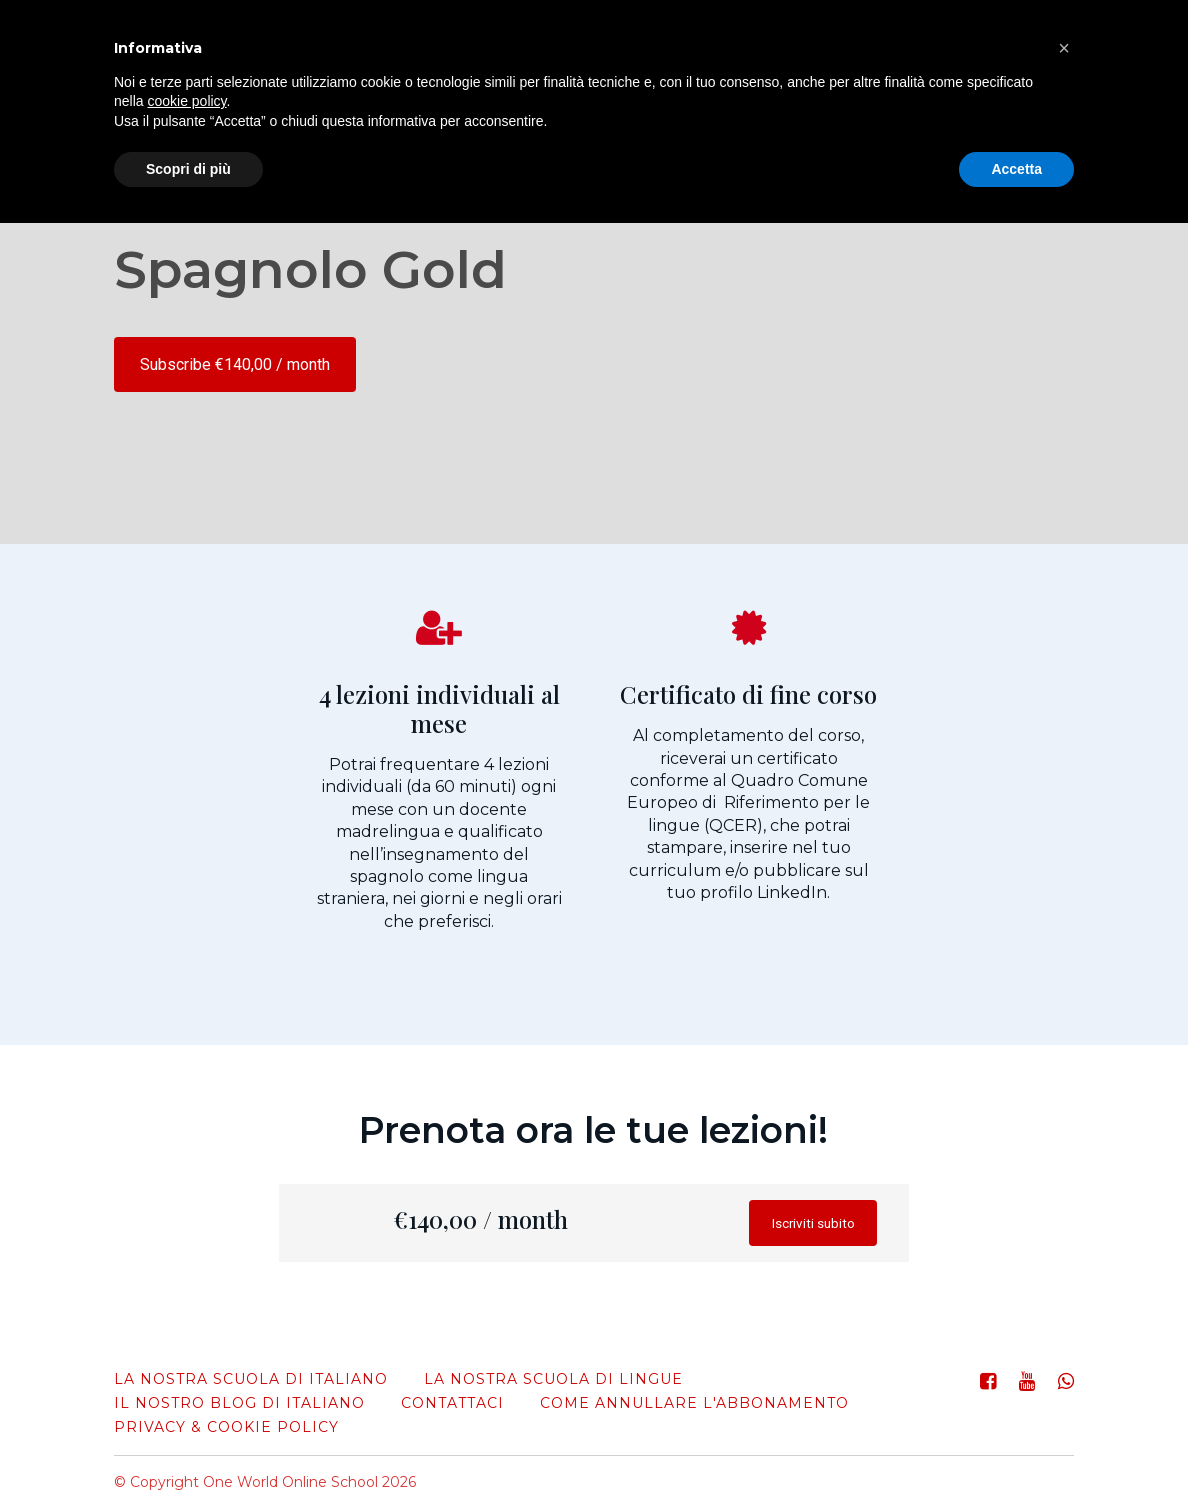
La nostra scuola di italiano (251, 1379)
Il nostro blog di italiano (239, 1403)
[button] (1064, 48)
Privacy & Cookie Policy (226, 1427)
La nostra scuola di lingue (553, 1379)
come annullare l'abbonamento (694, 1403)
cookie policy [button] (186, 101)
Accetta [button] (1016, 169)
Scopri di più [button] (188, 169)
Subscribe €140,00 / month (235, 364)
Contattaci (452, 1403)
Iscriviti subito (801, 1227)
